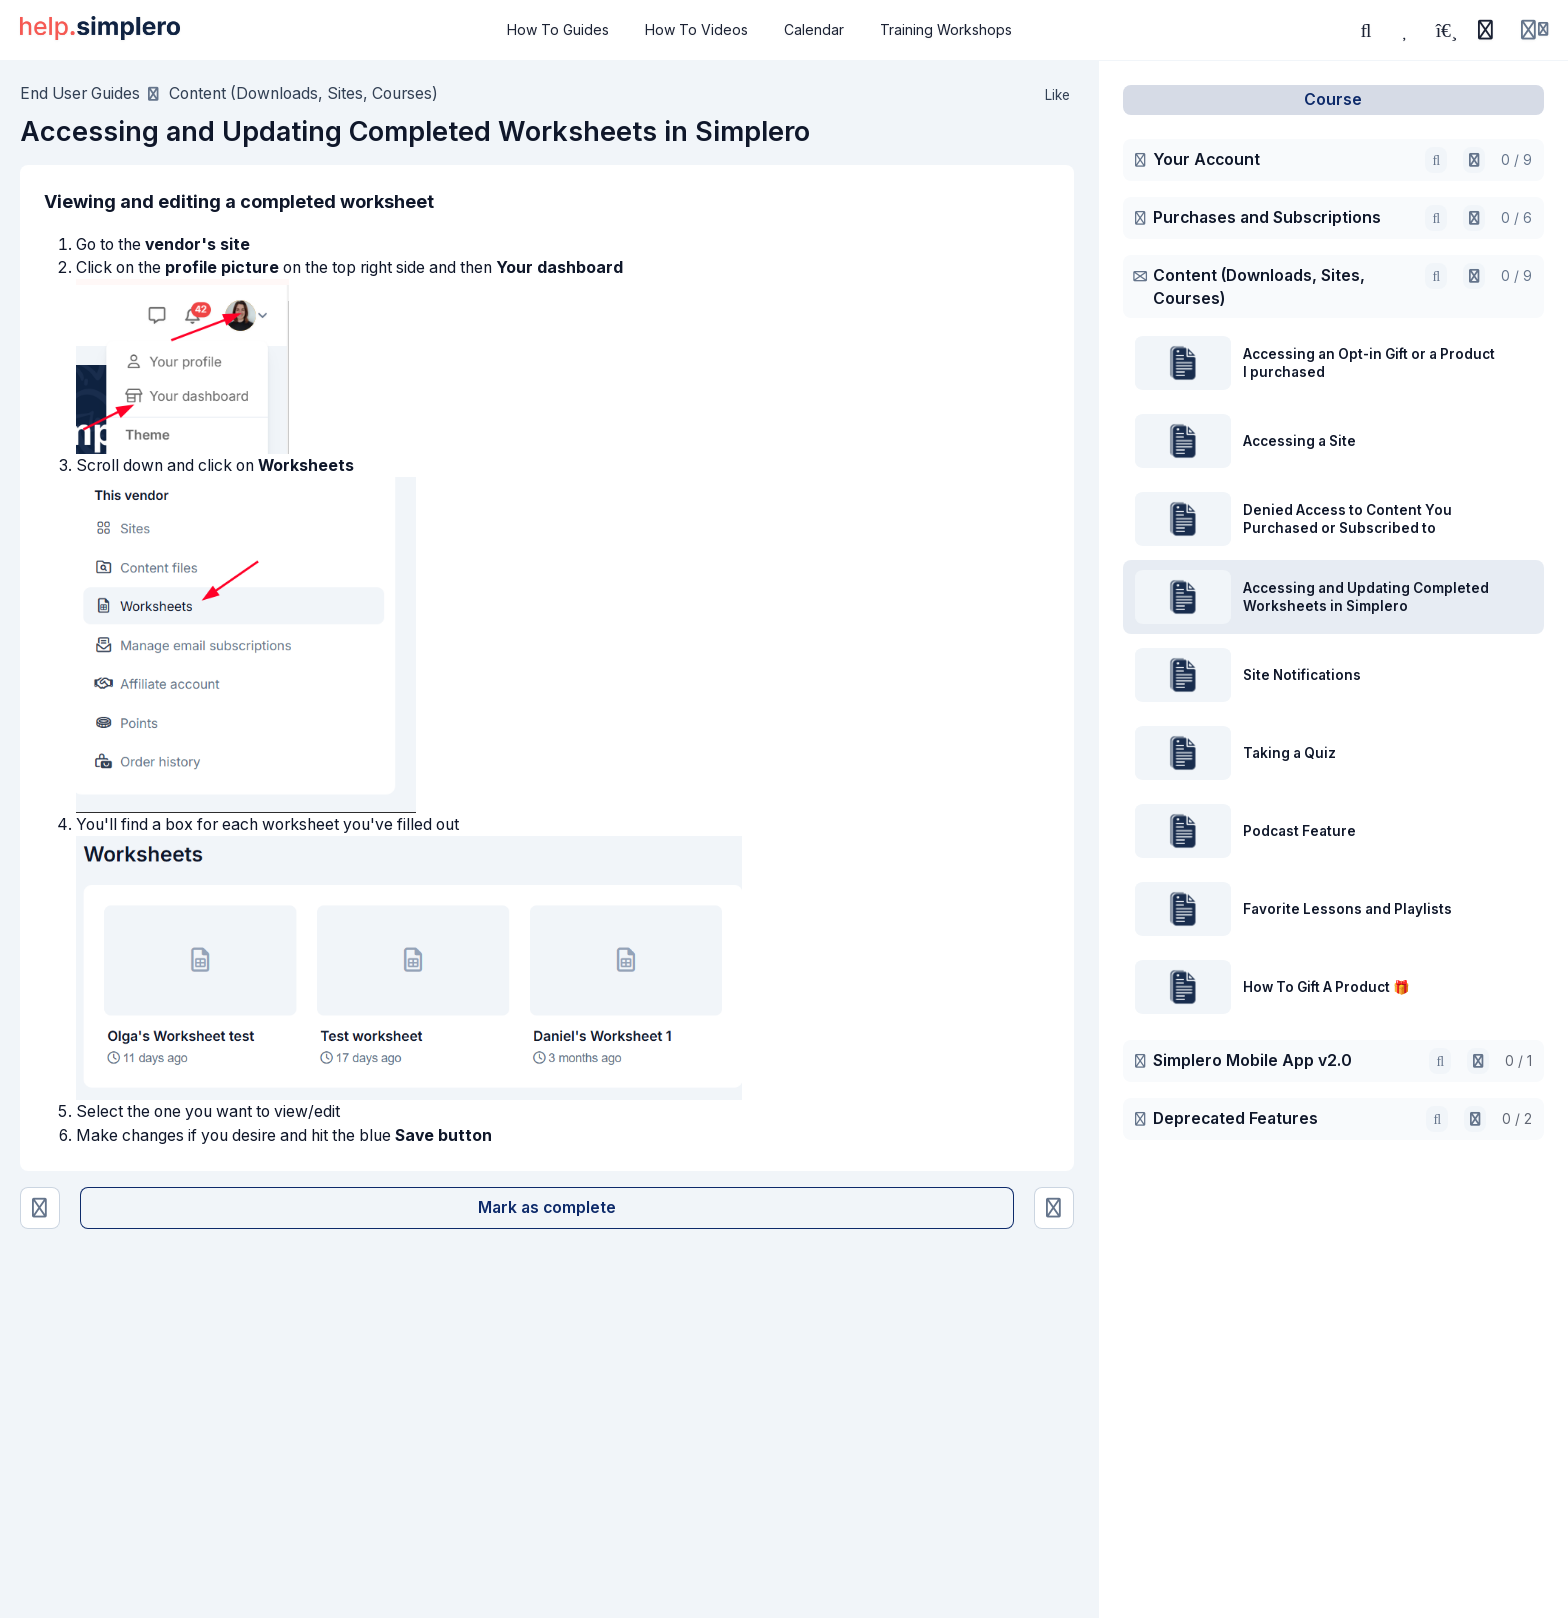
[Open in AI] (1474, 160)
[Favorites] (1406, 30)
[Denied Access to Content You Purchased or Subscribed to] (40, 1208)
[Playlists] (1446, 30)
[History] (1485, 30)
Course (1333, 99)
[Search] (1366, 30)
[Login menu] (1534, 30)
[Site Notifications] (1054, 1208)
